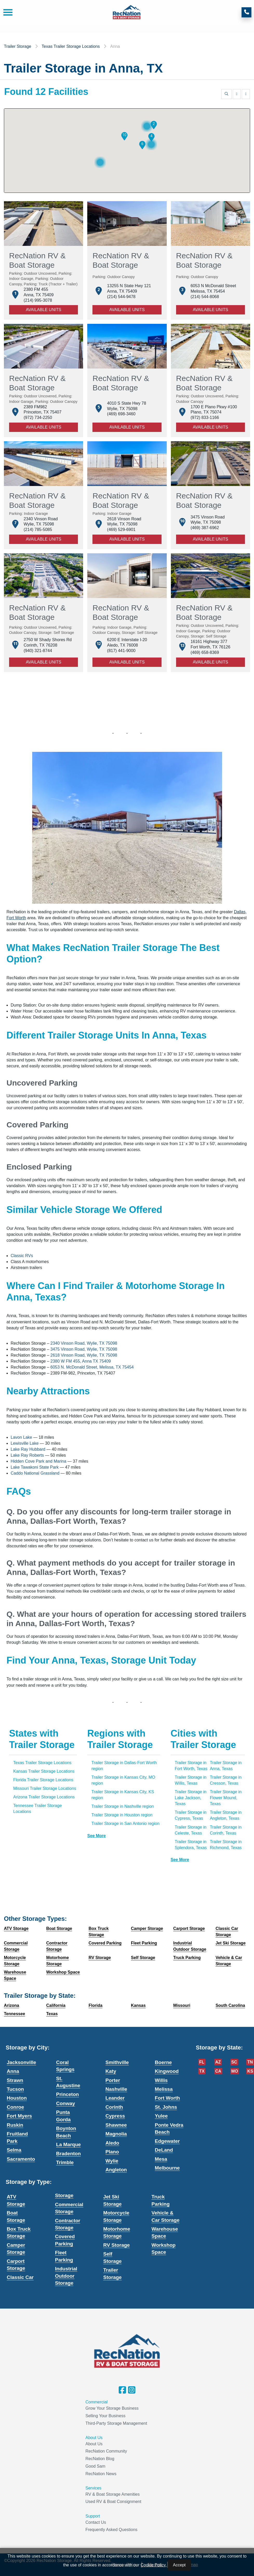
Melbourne (167, 2168)
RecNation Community (106, 2451)
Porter (112, 2080)
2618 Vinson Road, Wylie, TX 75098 (83, 1355)
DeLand (164, 2150)
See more (96, 1836)
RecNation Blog (99, 2458)
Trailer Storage (17, 46)
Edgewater (167, 2141)
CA (218, 2071)
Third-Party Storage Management (116, 2423)
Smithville (117, 2062)
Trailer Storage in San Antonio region (125, 1823)
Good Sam (95, 2466)
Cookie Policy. (153, 2565)
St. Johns (166, 2107)
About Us (94, 2444)
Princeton (67, 2094)
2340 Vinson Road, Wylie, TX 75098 (83, 1343)
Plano (112, 2151)
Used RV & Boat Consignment (113, 2501)
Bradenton (68, 2153)
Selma (14, 2150)
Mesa (161, 2159)
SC (234, 2062)
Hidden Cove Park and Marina (38, 1461)
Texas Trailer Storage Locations (71, 46)
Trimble (65, 2162)
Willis (161, 2080)
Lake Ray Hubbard (28, 1449)
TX (201, 2071)
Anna (13, 2071)
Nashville (116, 2089)
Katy (110, 2071)
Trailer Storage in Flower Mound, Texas (226, 1798)
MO (234, 2071)
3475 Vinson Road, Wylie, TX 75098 (83, 1349)
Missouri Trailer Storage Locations (44, 1788)
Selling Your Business (105, 2416)
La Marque (68, 2144)
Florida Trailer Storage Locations (43, 1780)
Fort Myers (19, 2116)
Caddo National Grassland (35, 1473)
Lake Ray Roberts (27, 1455)
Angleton (116, 2169)
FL (201, 2062)
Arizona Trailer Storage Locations (44, 1797)
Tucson (15, 2089)
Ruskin (15, 2125)
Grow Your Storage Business (112, 2408)
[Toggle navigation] (6, 12)
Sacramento (21, 2159)
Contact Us (95, 2522)
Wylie (111, 2161)
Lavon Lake (21, 1437)
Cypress (115, 2116)
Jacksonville (21, 2062)
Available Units (43, 309)
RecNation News (100, 2474)
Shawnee (116, 2125)
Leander (115, 2098)
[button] (153, 125)
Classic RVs (22, 1255)
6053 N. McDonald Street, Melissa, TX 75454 (92, 1367)
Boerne (163, 2062)
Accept (179, 2565)
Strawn (15, 2080)
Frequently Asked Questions (111, 2529)
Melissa (164, 2089)
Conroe (15, 2107)
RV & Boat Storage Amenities (112, 2494)
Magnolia (116, 2134)
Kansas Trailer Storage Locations (44, 1771)
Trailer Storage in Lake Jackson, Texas (190, 1798)
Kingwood (167, 2071)
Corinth (114, 2107)
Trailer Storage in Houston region (121, 1815)
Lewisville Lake (25, 1443)
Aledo (112, 2143)
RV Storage (116, 2245)
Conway (65, 2103)
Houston (17, 2098)
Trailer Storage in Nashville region (122, 1806)
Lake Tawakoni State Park (35, 1467)
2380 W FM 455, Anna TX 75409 (80, 1361)
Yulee (161, 2116)
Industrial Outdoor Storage (66, 2276)
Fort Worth (167, 2098)
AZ (218, 2062)
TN (250, 2062)
